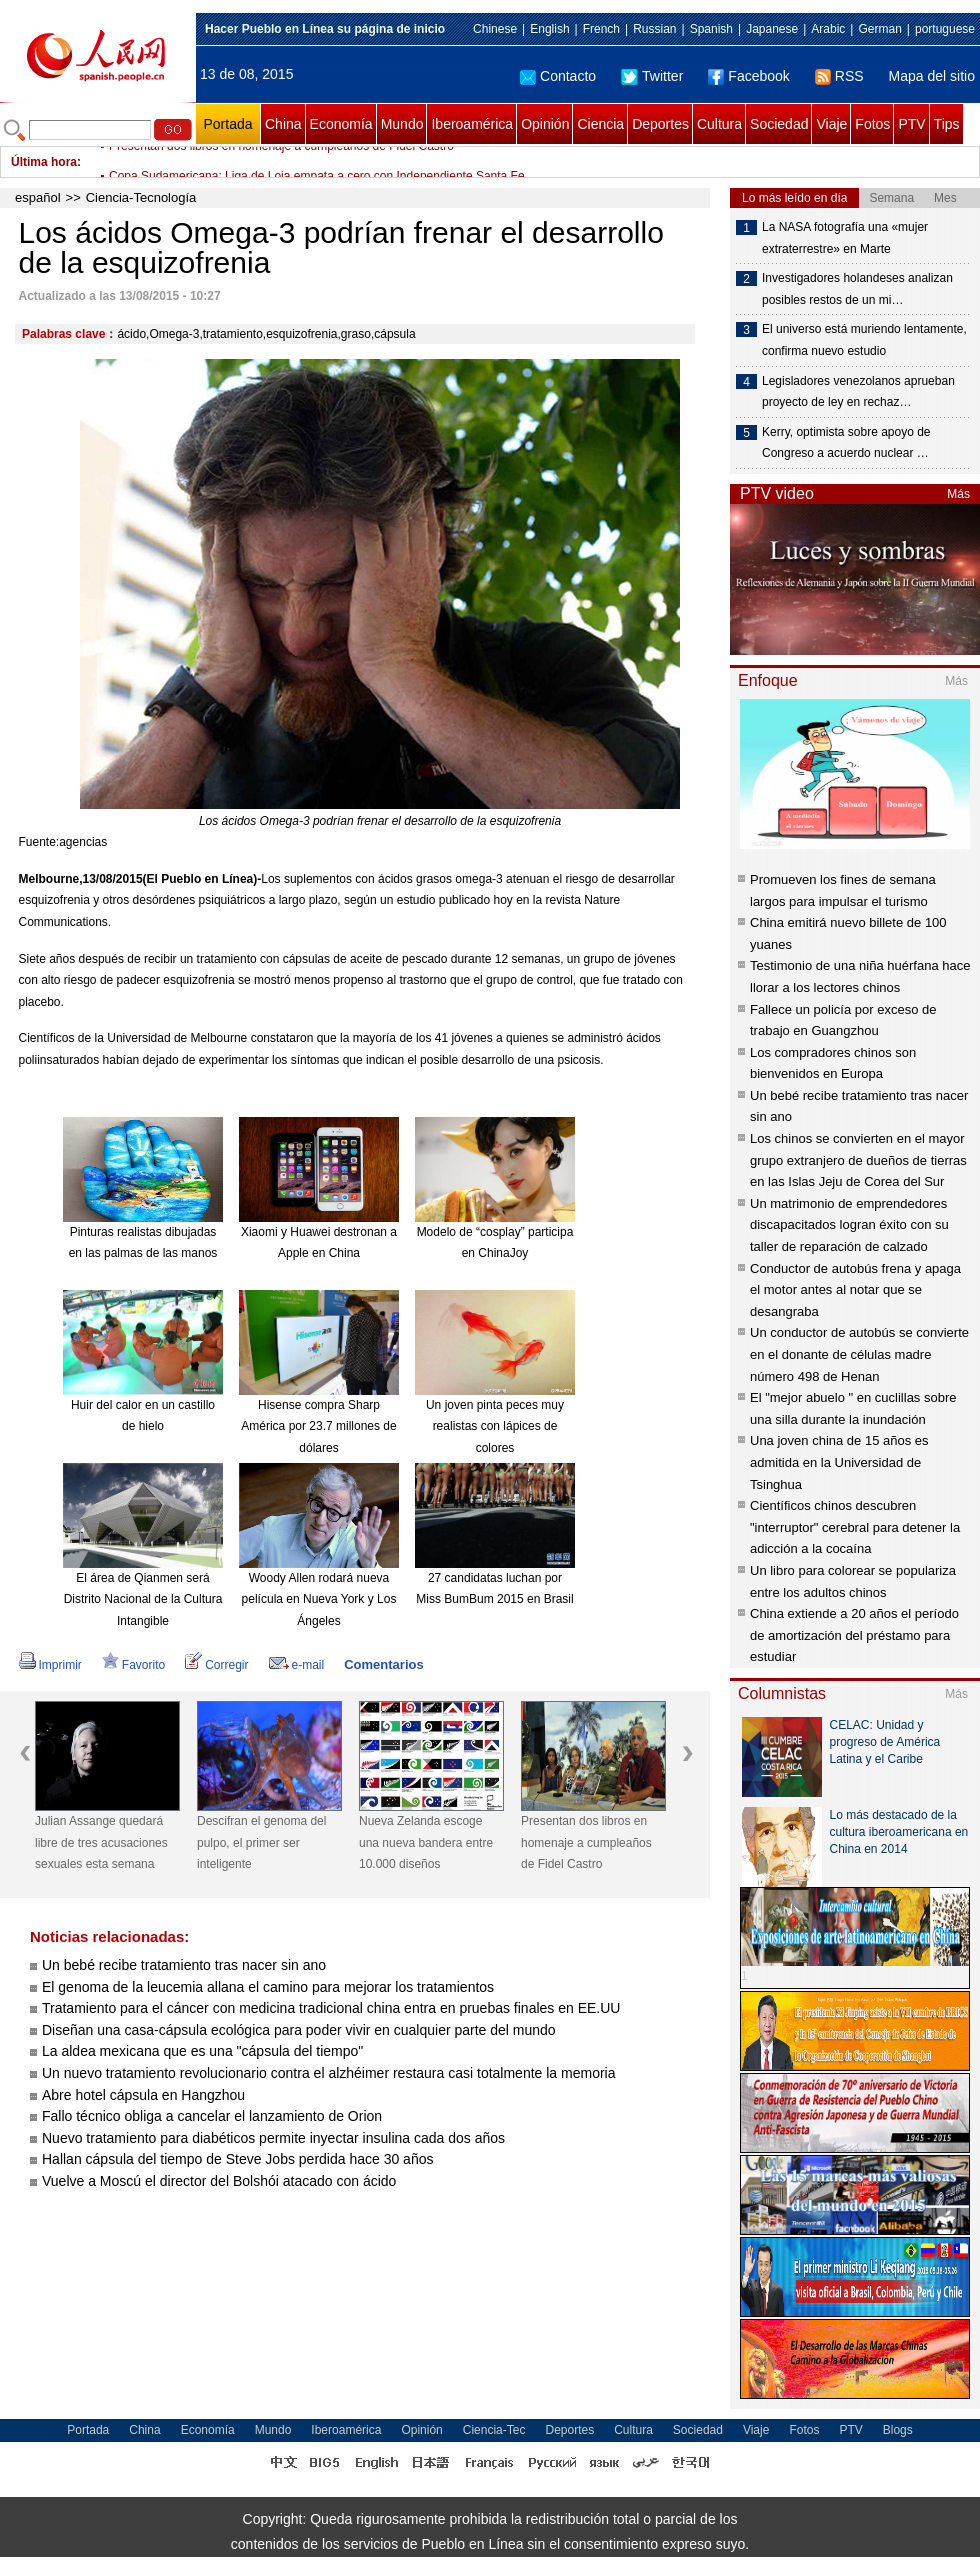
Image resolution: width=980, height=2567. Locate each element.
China (283, 124)
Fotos (872, 124)
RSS (839, 76)
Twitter (652, 76)
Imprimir (50, 1665)
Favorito (133, 1665)
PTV (911, 124)
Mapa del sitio (932, 76)
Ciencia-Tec (494, 2430)
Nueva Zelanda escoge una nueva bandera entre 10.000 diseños (426, 1842)
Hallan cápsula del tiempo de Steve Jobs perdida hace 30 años (237, 2159)
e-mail (297, 1665)
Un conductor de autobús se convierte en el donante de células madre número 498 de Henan (859, 1354)
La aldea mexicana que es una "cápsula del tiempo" (202, 2051)
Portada (227, 124)
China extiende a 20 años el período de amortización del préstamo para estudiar (854, 1635)
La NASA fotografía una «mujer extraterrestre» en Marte (845, 238)
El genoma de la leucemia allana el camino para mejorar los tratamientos (268, 1987)
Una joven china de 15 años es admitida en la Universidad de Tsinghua (839, 1462)
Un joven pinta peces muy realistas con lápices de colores (495, 1426)
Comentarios (383, 1664)
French (601, 29)
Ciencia (600, 124)
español (38, 197)
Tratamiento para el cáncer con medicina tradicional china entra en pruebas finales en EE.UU (331, 2008)
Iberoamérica (472, 124)
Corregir (216, 1665)
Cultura (719, 124)
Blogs (898, 2430)
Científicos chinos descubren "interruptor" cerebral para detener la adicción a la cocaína (855, 1527)
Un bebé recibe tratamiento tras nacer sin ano (184, 1965)
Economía (341, 124)
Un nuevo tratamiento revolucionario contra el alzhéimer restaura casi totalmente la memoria (329, 2073)
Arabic (828, 29)
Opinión (545, 124)
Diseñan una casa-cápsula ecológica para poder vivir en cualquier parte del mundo (299, 2030)
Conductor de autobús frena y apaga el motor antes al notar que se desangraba (855, 1290)
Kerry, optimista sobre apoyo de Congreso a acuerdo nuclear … (846, 443)
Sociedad (779, 124)
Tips (947, 124)
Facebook (748, 76)
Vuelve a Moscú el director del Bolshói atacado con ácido (219, 2181)
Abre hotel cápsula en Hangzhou (143, 2095)
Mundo (402, 124)
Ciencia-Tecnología (141, 197)
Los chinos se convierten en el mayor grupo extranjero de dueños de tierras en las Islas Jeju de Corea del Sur (858, 1160)
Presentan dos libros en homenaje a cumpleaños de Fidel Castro (281, 162)
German (879, 29)
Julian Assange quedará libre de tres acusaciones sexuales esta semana (101, 1842)
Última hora (44, 162)
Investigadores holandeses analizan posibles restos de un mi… (857, 289)
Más (958, 494)
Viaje (831, 124)
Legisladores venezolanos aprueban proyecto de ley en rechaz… (858, 392)
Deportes (660, 124)
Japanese (772, 29)
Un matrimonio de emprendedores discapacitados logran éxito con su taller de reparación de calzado (849, 1225)
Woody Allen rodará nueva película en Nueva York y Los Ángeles (319, 1599)
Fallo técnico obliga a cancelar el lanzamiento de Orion (212, 2116)
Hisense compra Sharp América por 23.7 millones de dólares (318, 1426)
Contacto (558, 76)
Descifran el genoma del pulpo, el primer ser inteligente (261, 1842)
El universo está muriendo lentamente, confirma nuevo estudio (864, 340)
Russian (654, 29)
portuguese (945, 29)
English (549, 29)
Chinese (495, 29)
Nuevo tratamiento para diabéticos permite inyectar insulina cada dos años (273, 2138)
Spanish (711, 29)
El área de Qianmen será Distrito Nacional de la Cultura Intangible (143, 1599)
